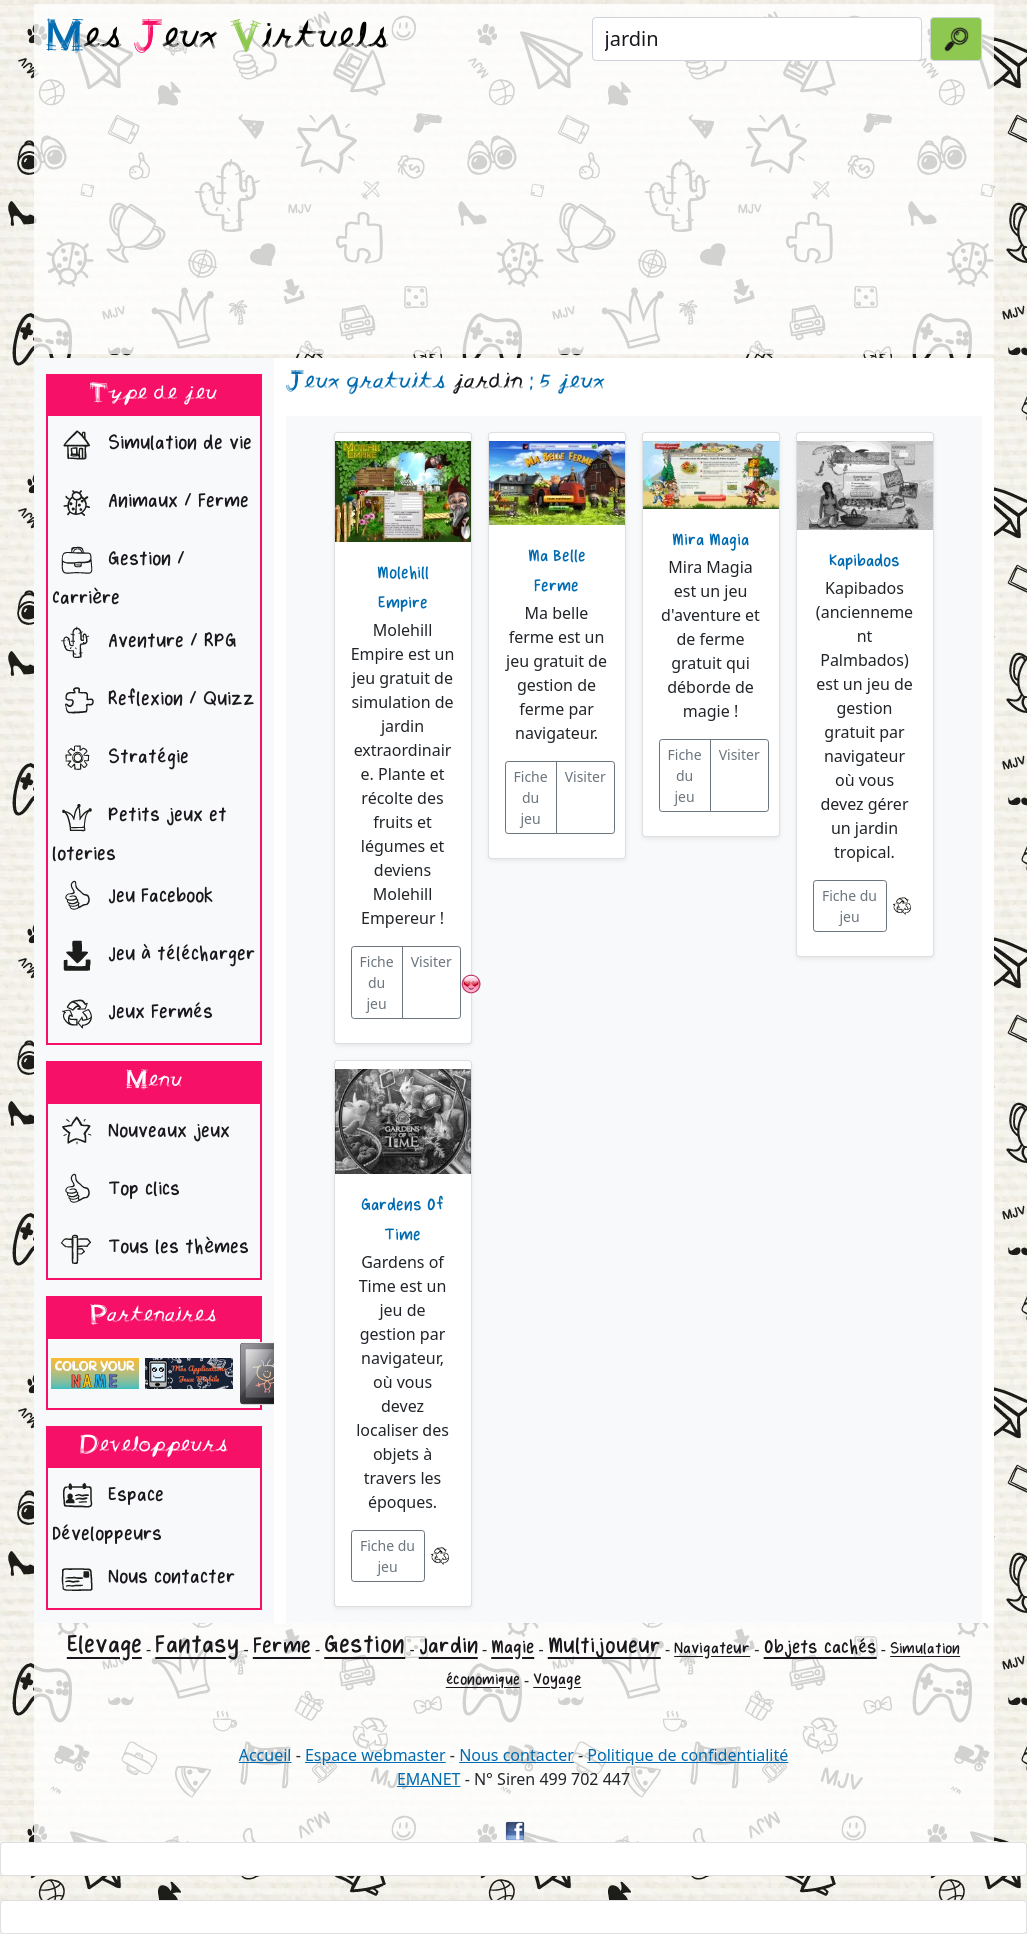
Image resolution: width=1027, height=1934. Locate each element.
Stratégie (120, 759)
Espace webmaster (375, 1755)
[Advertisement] (514, 214)
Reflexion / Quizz (153, 701)
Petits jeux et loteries (139, 829)
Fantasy (197, 1644)
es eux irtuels (217, 38)
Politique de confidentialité (687, 1755)
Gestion (364, 1644)
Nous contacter (143, 1579)
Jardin (448, 1646)
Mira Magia (710, 540)
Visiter (431, 961)
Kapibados (864, 561)
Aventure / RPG (144, 643)
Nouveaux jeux (141, 1133)
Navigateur (712, 1648)
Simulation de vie (152, 445)
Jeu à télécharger (153, 956)
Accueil (265, 1755)
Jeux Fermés (132, 1014)
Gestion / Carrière (118, 573)
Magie (512, 1647)
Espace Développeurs (108, 1509)
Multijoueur (604, 1646)
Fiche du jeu (377, 982)
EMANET (429, 1779)
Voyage (557, 1679)
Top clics (116, 1191)
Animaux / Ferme (150, 503)
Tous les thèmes (150, 1249)
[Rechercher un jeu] (757, 39)
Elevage (104, 1644)
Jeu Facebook (132, 898)
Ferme (282, 1646)
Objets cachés (820, 1647)
